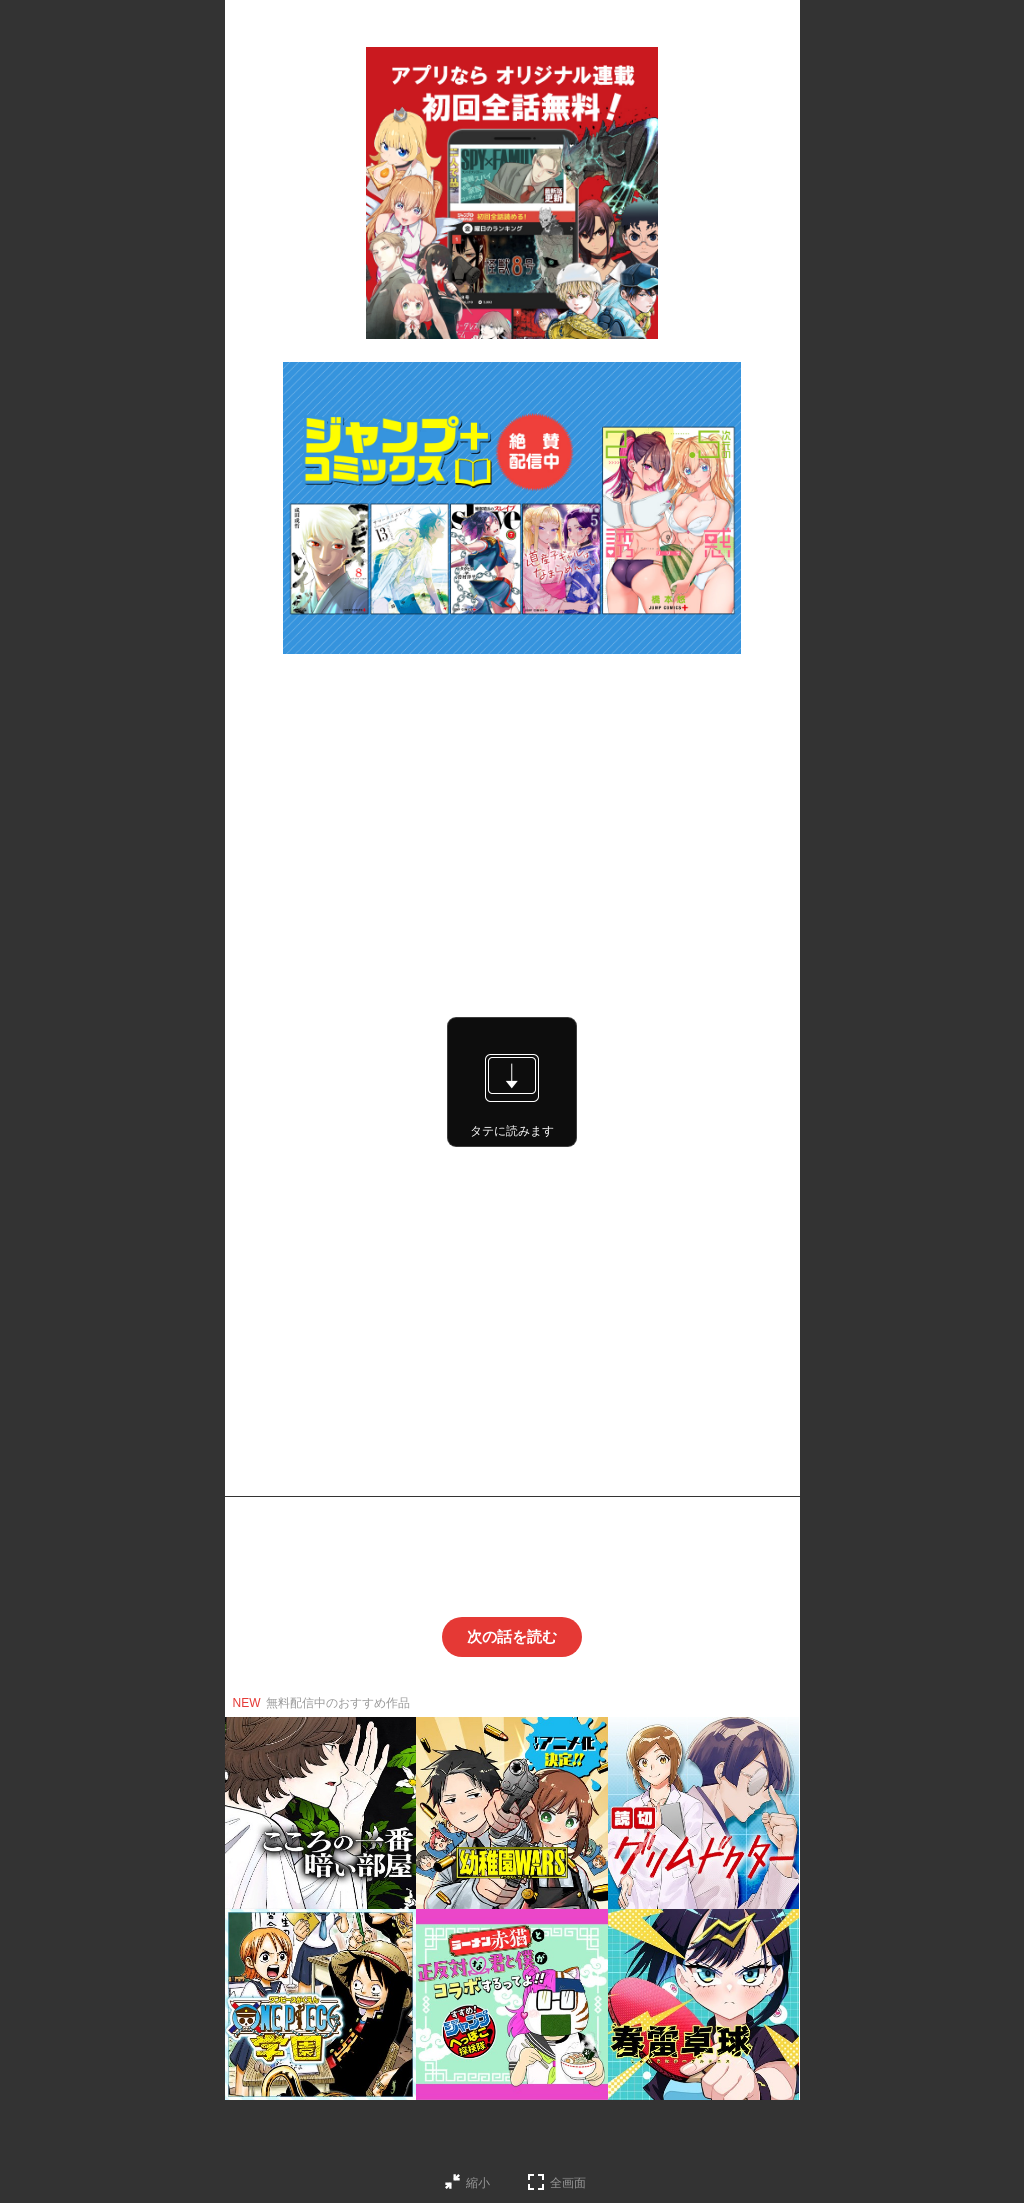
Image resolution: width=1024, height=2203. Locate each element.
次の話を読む (512, 1636)
